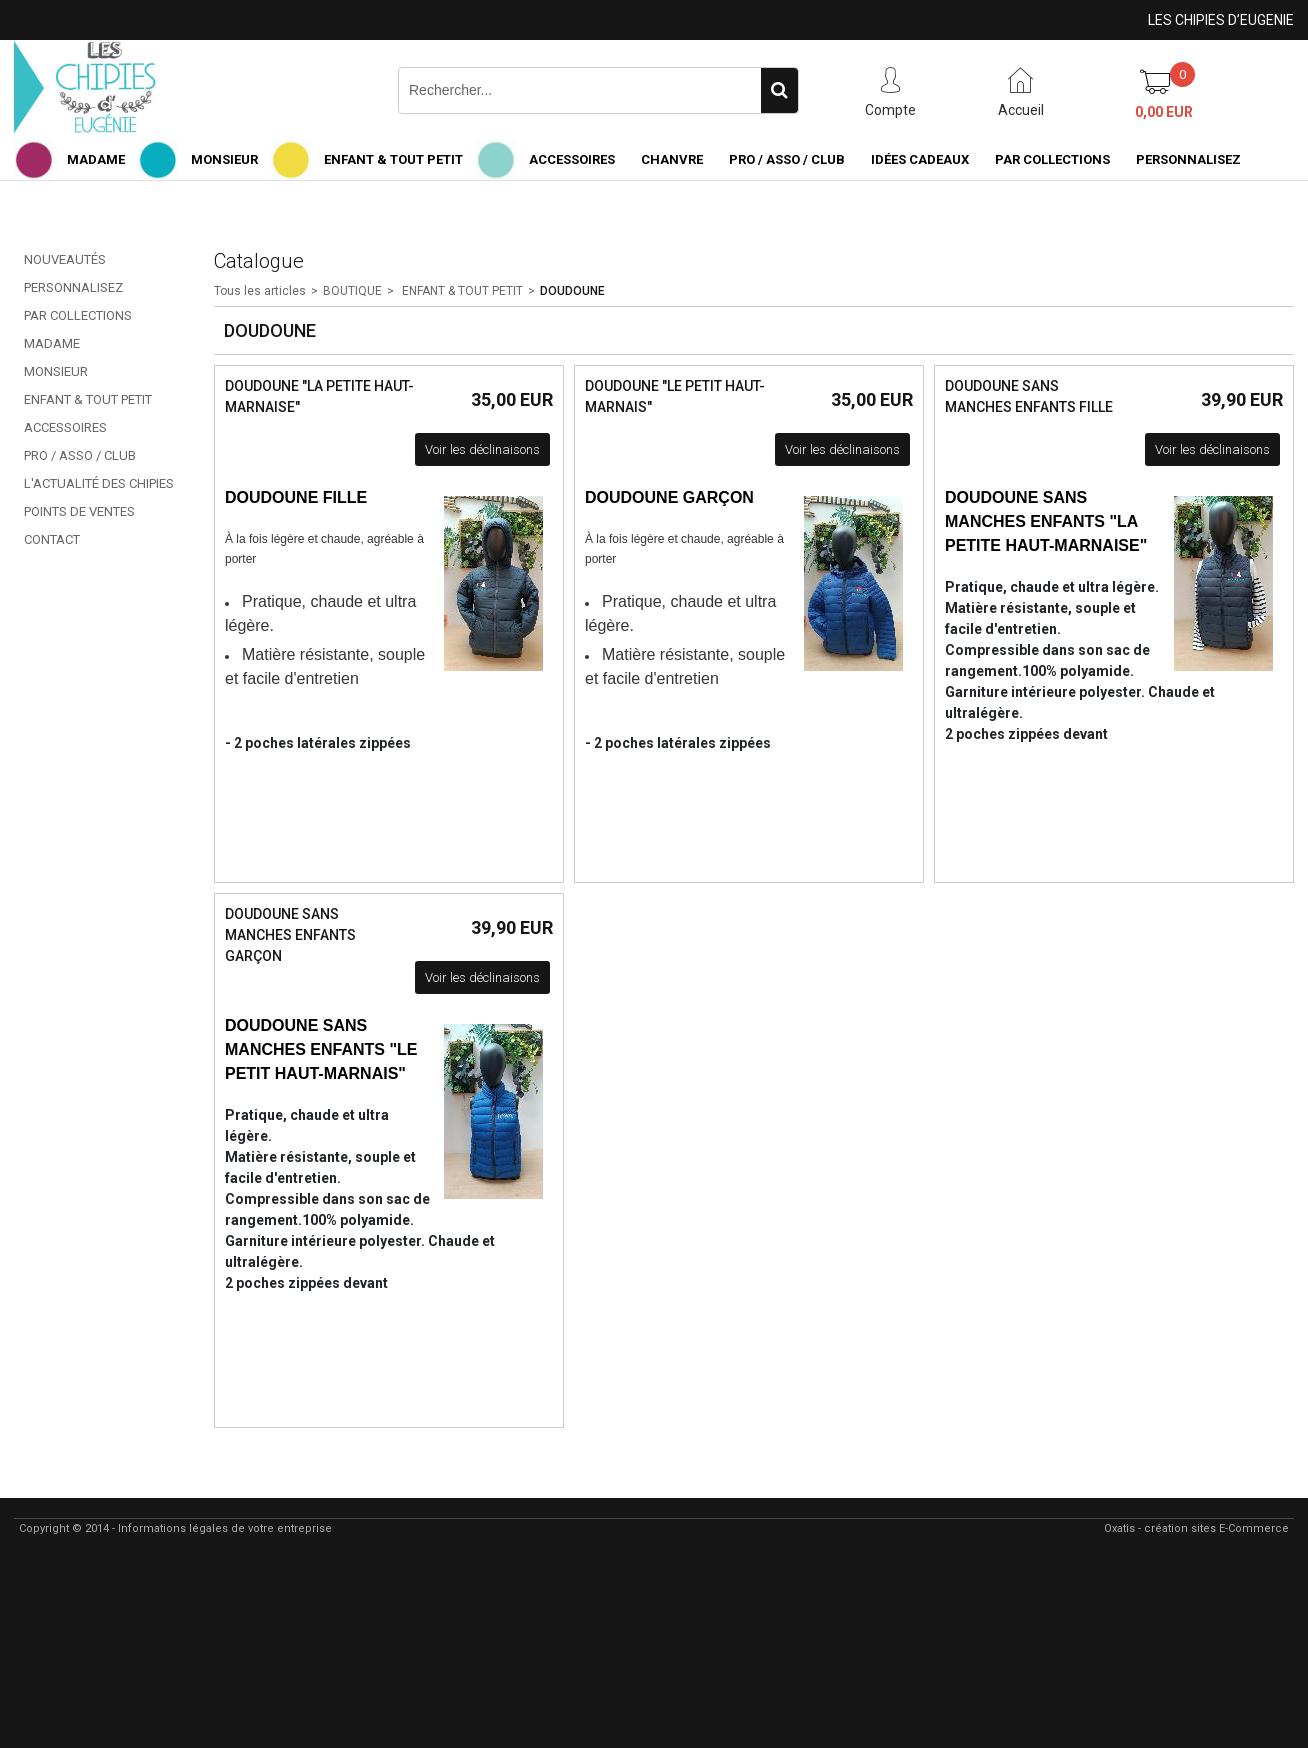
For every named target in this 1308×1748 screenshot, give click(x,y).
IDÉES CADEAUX (920, 159)
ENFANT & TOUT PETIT (393, 159)
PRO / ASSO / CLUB (787, 159)
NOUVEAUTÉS (65, 259)
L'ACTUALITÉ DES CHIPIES (99, 483)
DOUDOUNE (572, 291)
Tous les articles (260, 291)
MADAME (96, 159)
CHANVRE (672, 159)
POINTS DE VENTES (79, 511)
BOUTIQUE (352, 291)
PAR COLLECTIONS (1052, 159)
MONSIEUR (224, 159)
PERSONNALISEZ (1188, 159)
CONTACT (52, 539)
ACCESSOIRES (572, 159)
